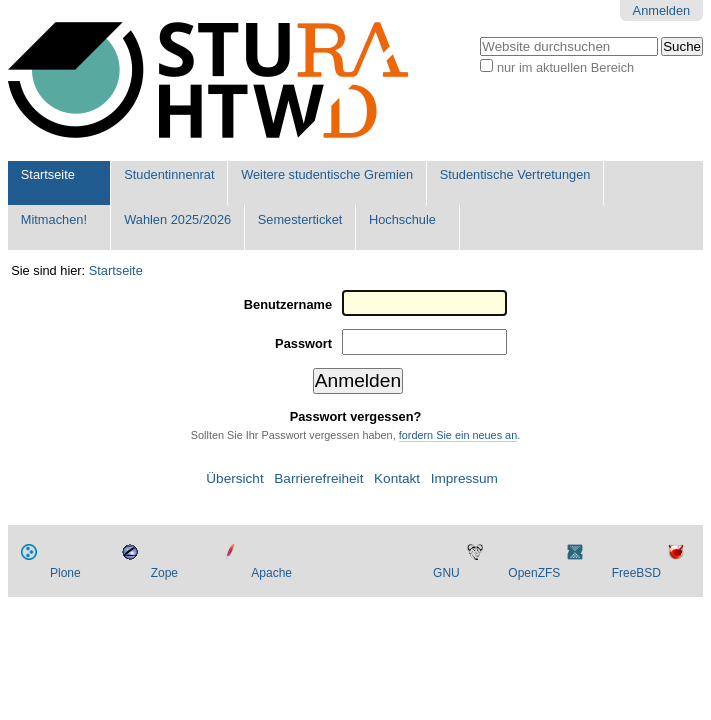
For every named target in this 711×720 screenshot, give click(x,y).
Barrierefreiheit (318, 478)
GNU (446, 573)
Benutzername (288, 304)
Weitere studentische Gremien (327, 174)
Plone (65, 573)
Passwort (303, 343)
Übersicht (234, 478)
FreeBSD (636, 573)
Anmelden (662, 10)
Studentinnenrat (169, 174)
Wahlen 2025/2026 (177, 219)
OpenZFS (534, 573)
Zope (164, 573)
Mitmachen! (54, 219)
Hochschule (402, 219)
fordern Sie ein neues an (458, 435)
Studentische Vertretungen (515, 174)
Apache (271, 573)
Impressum (464, 478)
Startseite (48, 174)
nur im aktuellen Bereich (565, 67)
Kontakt (397, 478)
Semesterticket (300, 219)
